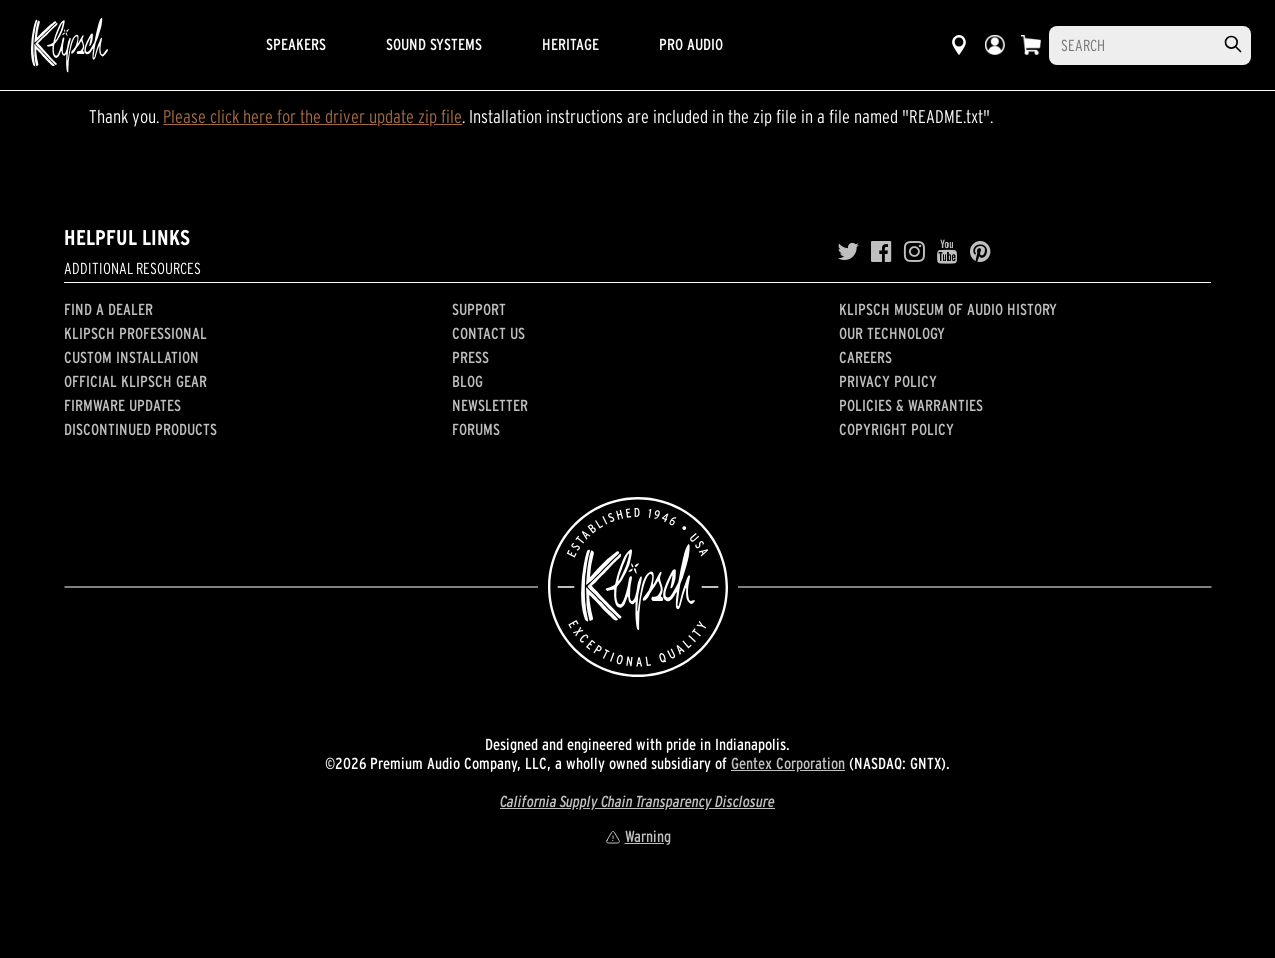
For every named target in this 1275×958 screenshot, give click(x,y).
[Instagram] (914, 252)
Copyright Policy (896, 429)
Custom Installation (131, 357)
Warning (638, 836)
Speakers (296, 44)
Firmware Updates (122, 405)
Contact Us (488, 333)
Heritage (570, 44)
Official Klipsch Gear (135, 381)
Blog (467, 381)
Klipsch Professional (135, 333)
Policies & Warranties (911, 405)
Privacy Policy (888, 381)
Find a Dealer (108, 309)
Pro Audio (691, 44)
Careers (865, 357)
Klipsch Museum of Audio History (948, 309)
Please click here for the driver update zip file (312, 116)
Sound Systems (434, 44)
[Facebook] (881, 252)
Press (470, 357)
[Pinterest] (980, 252)
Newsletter (490, 405)
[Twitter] (848, 252)
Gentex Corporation (788, 763)
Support (479, 309)
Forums (476, 429)
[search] (1233, 44)
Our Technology (892, 333)
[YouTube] (947, 252)
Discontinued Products (140, 429)
